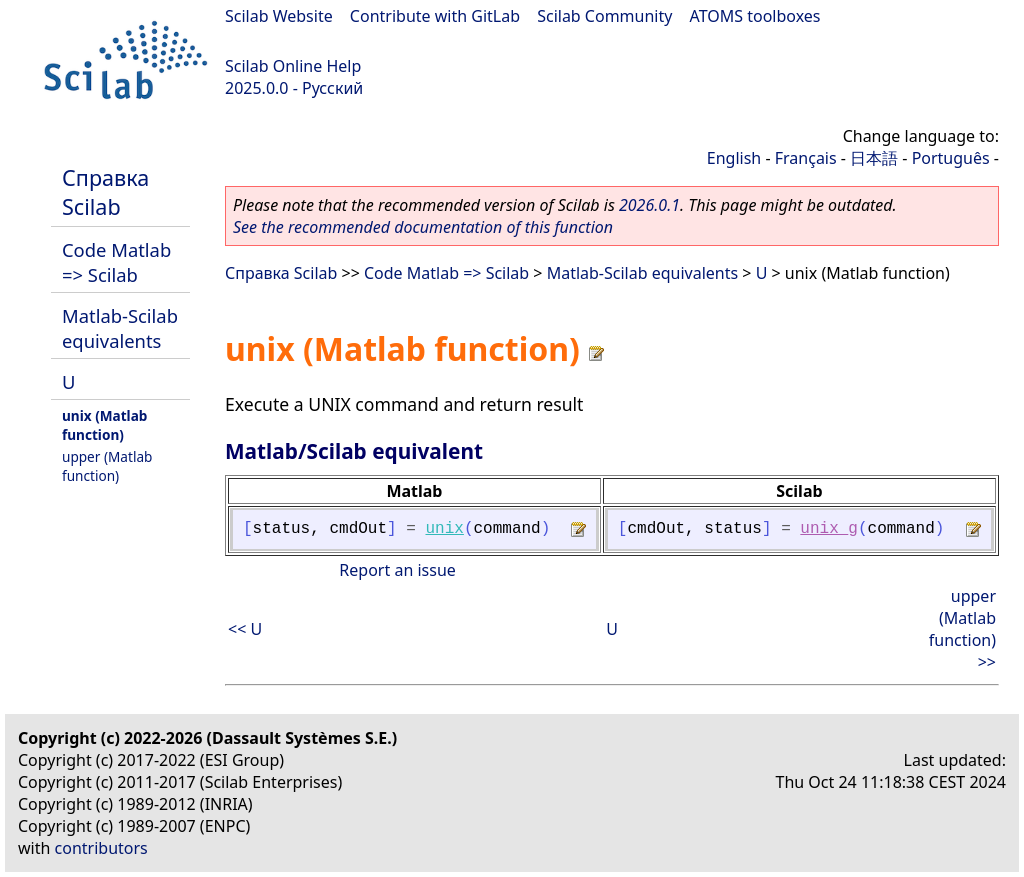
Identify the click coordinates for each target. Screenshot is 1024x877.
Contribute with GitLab (435, 16)
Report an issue (397, 570)
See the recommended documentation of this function (423, 227)
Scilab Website (279, 16)
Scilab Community (604, 16)
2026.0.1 (649, 205)
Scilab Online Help (293, 66)
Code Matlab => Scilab (116, 262)
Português (951, 158)
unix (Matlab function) (104, 425)
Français (806, 158)
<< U (245, 629)
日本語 (874, 158)
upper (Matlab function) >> (962, 629)
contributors (101, 848)
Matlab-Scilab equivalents (120, 328)
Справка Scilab (105, 192)
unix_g (829, 529)
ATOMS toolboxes (755, 16)
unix (444, 529)
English (734, 158)
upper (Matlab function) (107, 466)
